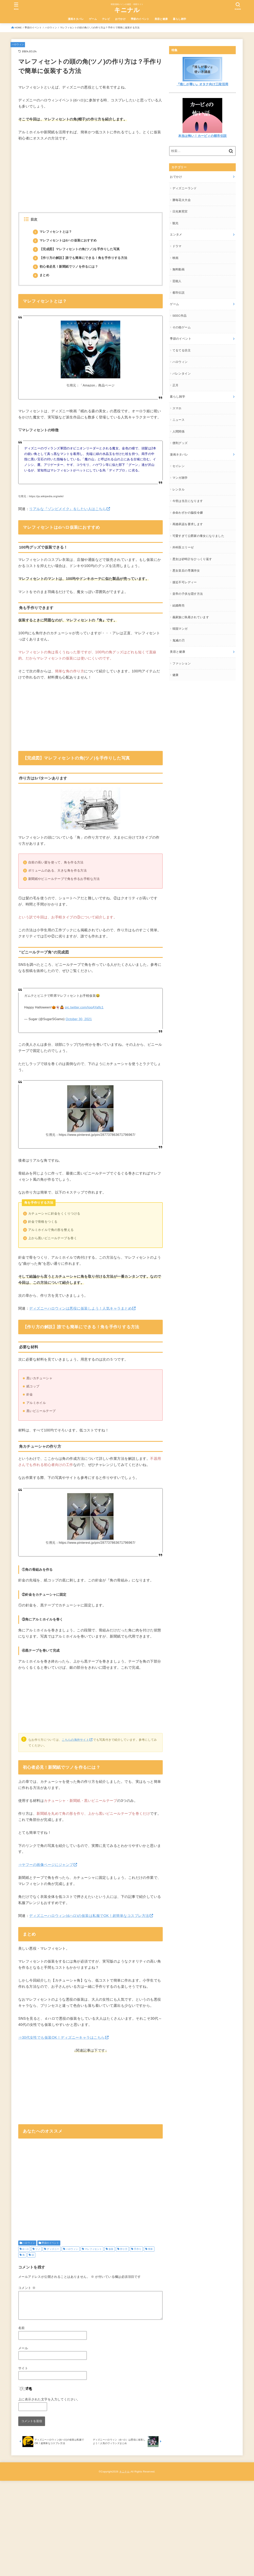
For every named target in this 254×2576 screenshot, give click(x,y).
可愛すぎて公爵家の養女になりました (198, 535)
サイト (23, 2373)
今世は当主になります (187, 501)
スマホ (177, 408)
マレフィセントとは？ (52, 231)
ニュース (178, 419)
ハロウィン (18, 44)
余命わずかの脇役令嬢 (187, 512)
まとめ (41, 275)
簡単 (150, 2249)
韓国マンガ (180, 628)
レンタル (178, 489)
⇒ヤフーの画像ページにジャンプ (45, 1865)
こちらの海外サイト (75, 1739)
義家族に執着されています (190, 617)
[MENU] (16, 6)
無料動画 (178, 269)
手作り (137, 2249)
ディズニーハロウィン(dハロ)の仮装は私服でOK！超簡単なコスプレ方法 (89, 1916)
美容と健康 (161, 18)
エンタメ (176, 234)
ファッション (181, 663)
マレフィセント (93, 2249)
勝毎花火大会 (181, 200)
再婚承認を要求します (187, 524)
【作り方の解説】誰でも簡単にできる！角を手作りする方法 (80, 258)
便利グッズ (180, 443)
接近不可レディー (184, 582)
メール (23, 2353)
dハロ (25, 2249)
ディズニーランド (184, 188)
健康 (175, 675)
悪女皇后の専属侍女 (186, 570)
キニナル (127, 10)
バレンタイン (181, 373)
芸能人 (177, 281)
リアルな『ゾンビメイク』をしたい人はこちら (67, 509)
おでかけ (120, 18)
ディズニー (53, 2249)
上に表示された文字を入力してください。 (49, 2404)
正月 (175, 385)
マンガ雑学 (180, 477)
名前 (21, 2332)
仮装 (111, 2249)
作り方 (123, 2249)
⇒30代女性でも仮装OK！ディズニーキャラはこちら (61, 2038)
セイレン (178, 466)
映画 (175, 258)
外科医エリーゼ (183, 547)
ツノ (37, 2249)
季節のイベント (140, 18)
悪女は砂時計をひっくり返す (192, 559)
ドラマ (177, 246)
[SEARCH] (237, 6)
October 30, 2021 (79, 1019)
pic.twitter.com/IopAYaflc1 (84, 1007)
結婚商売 (178, 605)
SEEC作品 (179, 315)
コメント (27, 2288)
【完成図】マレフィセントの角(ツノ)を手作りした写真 (76, 249)
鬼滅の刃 (178, 640)
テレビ (106, 18)
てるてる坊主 (181, 350)
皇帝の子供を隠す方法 (187, 593)
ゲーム (93, 18)
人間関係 (178, 431)
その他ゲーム (181, 327)
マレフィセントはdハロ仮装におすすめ (65, 240)
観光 (175, 223)
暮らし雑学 (179, 18)
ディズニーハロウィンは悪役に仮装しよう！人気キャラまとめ (80, 1308)
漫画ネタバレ (76, 18)
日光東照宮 (180, 211)
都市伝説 (178, 292)
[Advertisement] (90, 176)
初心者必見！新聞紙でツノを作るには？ (65, 266)
